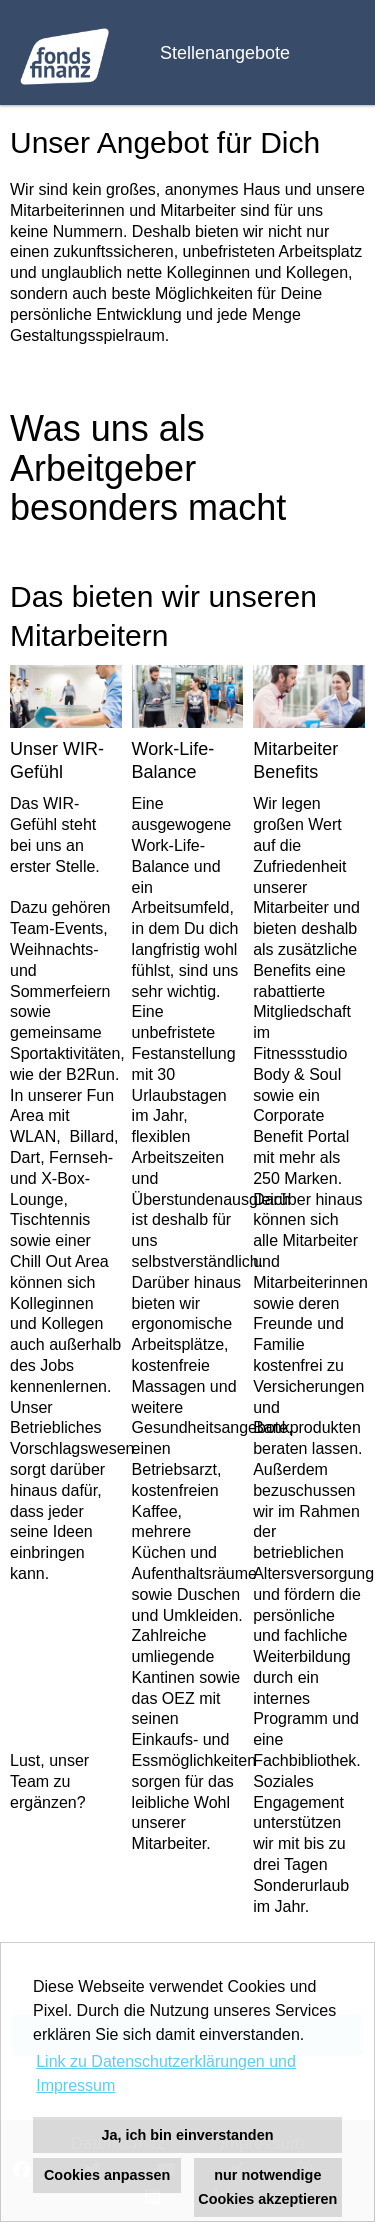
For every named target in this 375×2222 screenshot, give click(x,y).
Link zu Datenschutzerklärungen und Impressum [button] (166, 2073)
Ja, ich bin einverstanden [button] (188, 2135)
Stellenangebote (225, 53)
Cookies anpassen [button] (107, 2175)
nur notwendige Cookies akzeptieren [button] (267, 2187)
